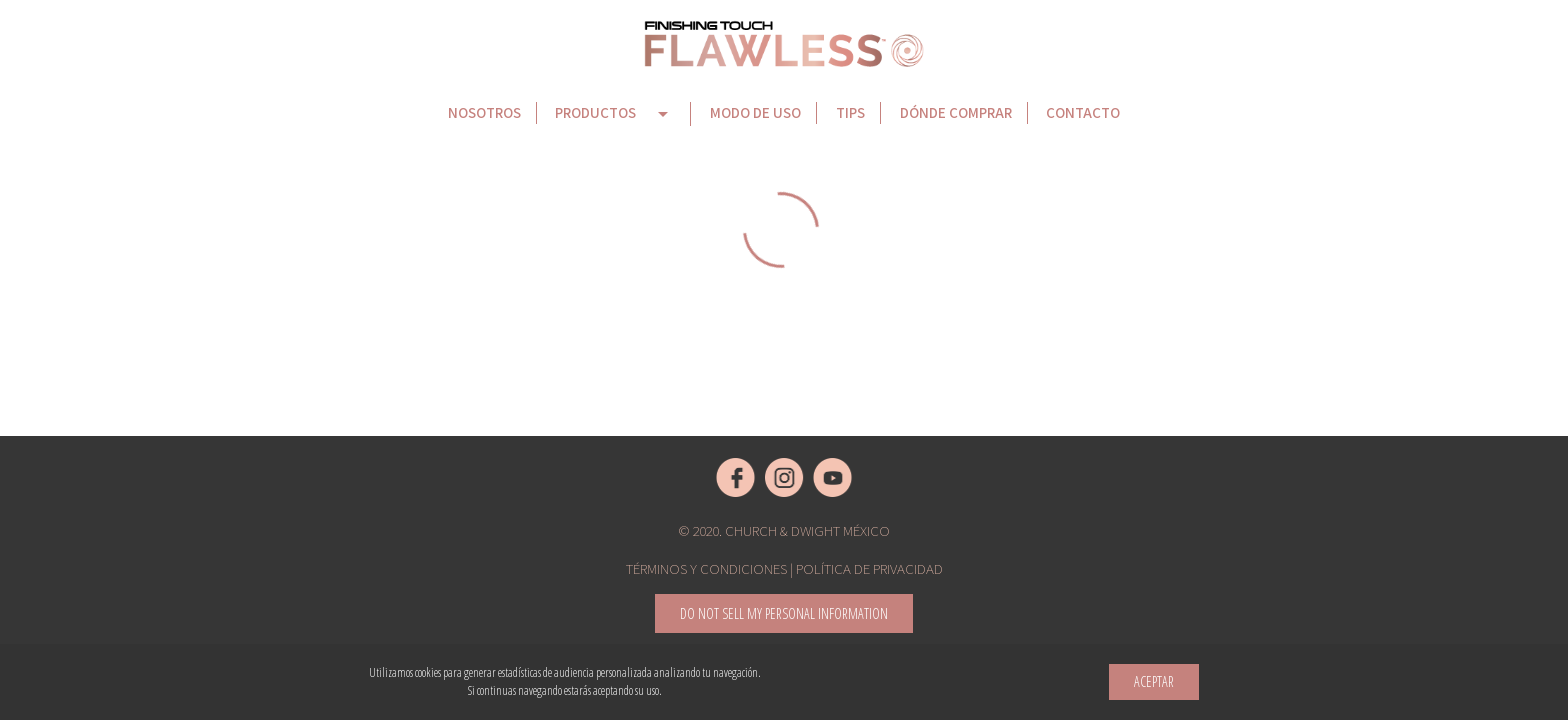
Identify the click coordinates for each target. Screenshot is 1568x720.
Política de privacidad (869, 568)
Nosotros (484, 112)
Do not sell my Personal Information (784, 613)
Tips (850, 112)
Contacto (1083, 112)
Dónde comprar (956, 112)
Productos (615, 114)
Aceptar (1154, 681)
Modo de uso (755, 112)
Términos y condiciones (706, 568)
